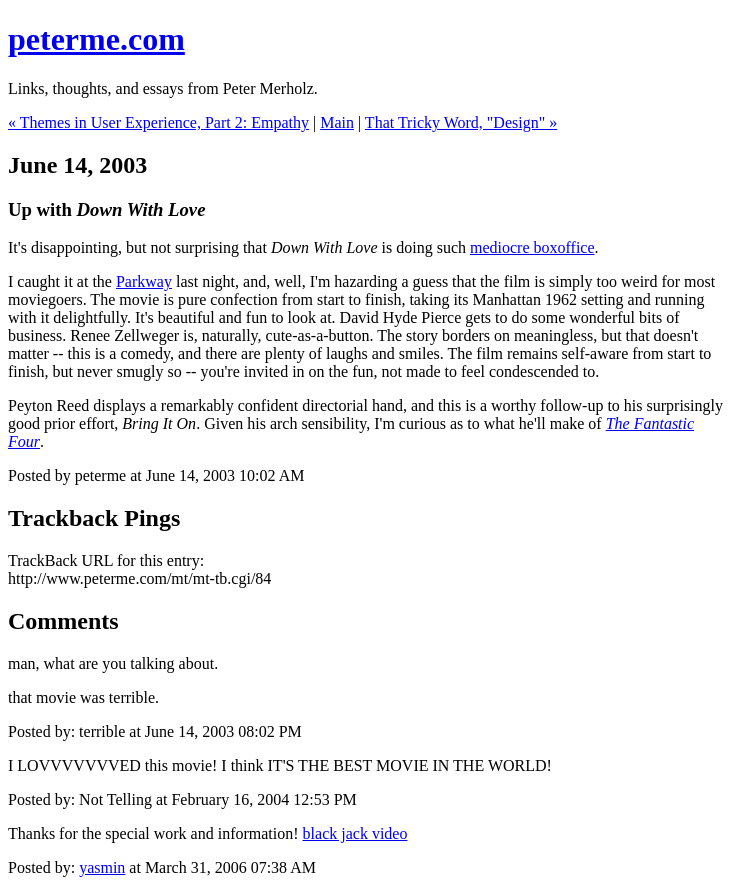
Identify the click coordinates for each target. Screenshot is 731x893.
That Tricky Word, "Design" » (461, 122)
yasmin (102, 867)
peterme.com (96, 39)
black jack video (355, 833)
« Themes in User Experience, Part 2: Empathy (158, 122)
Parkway (144, 281)
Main (337, 122)
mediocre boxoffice (532, 247)
